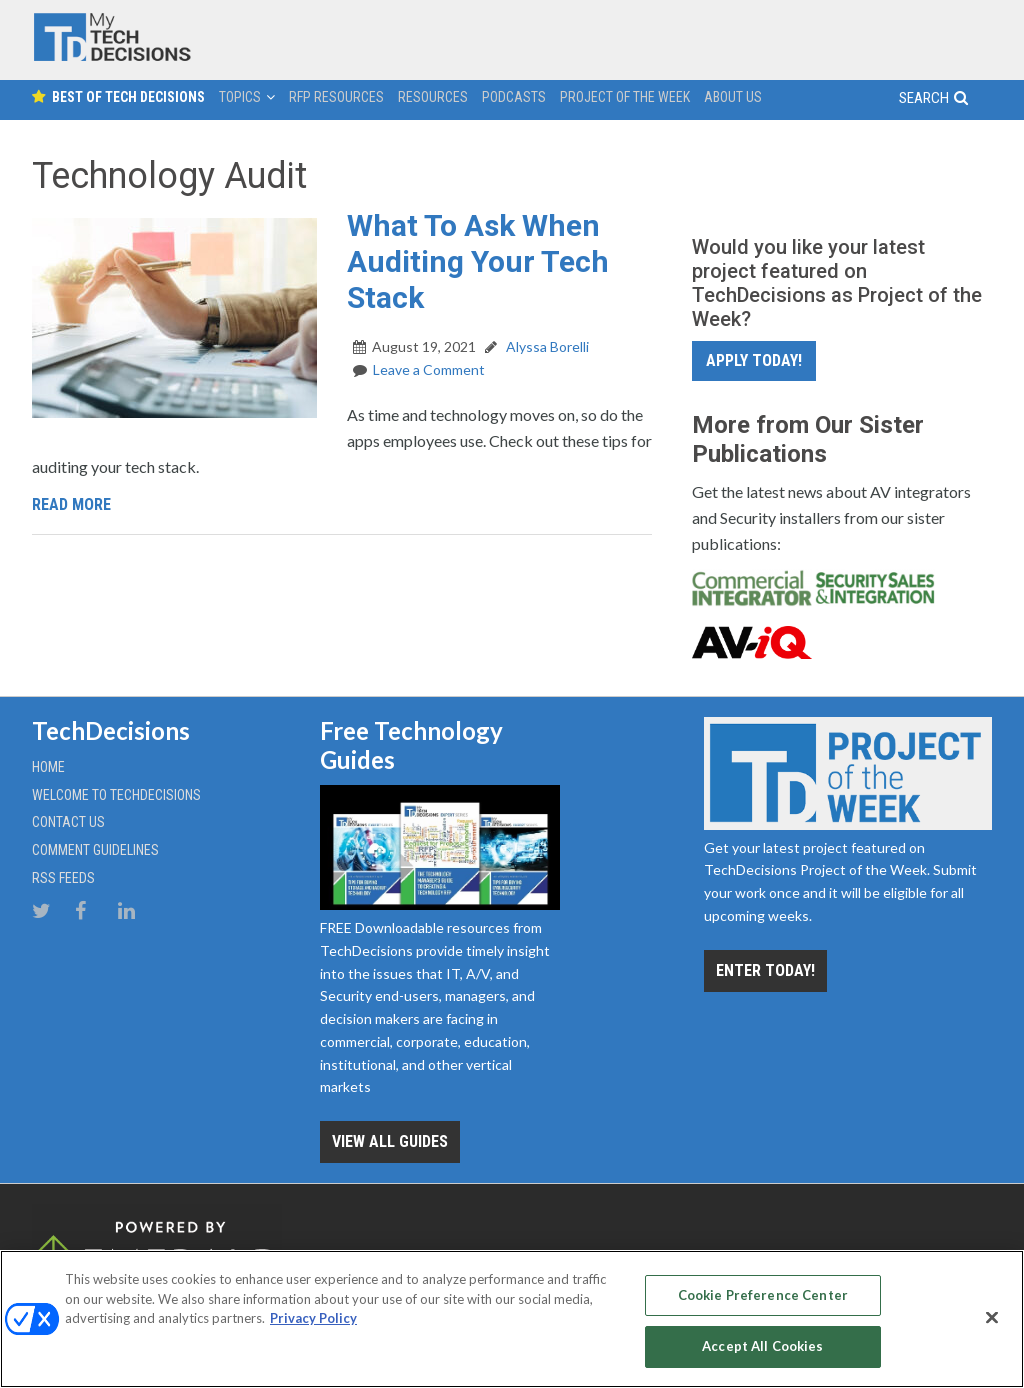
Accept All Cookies (762, 1346)
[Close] (992, 1317)
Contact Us (68, 822)
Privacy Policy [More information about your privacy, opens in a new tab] (313, 1318)
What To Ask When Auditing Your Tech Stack (478, 261)
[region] (512, 1319)
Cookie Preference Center (763, 1295)
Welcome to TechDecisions (116, 795)
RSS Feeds (63, 878)
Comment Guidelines (95, 850)
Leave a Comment (429, 369)
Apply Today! (754, 360)
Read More (71, 504)
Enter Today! (765, 970)
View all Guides (390, 1141)
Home (48, 767)
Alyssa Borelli (546, 346)
